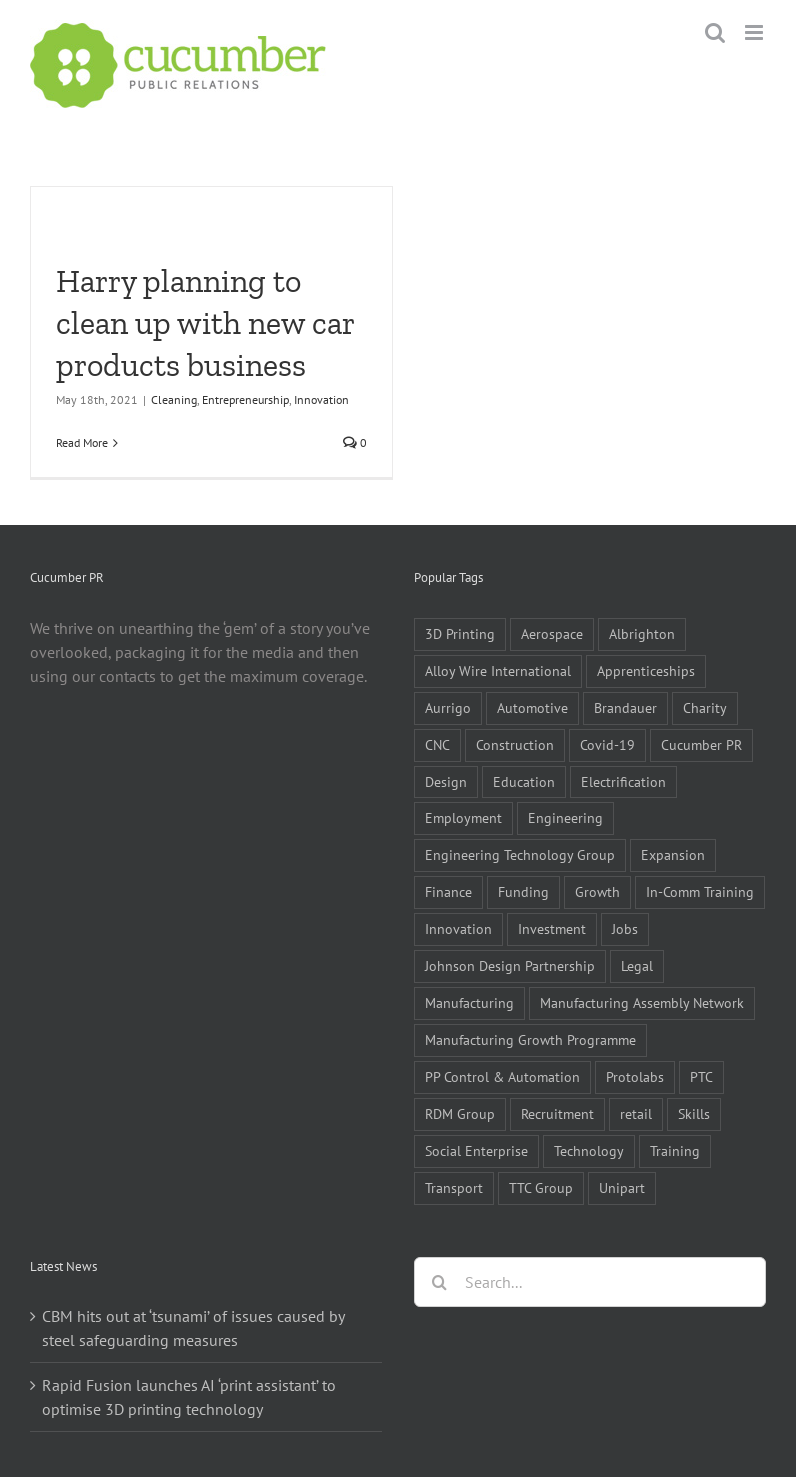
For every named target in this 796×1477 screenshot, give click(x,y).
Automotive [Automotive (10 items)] (532, 707)
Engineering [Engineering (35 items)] (565, 817)
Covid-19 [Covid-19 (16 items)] (607, 744)
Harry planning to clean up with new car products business (205, 322)
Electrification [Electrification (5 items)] (623, 781)
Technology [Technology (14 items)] (589, 1150)
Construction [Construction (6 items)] (515, 744)
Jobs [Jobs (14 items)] (625, 928)
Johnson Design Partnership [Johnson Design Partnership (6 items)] (510, 965)
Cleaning (174, 399)
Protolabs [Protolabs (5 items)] (635, 1076)
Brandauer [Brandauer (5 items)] (625, 707)
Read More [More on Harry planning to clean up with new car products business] (82, 442)
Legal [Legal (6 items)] (637, 965)
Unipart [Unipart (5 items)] (622, 1187)
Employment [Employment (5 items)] (463, 817)
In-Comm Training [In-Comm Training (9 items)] (700, 891)
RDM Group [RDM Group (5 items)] (460, 1113)
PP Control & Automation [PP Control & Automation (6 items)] (502, 1076)
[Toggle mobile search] (715, 32)
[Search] (439, 1282)
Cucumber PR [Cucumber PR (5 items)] (701, 744)
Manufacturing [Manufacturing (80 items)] (469, 1002)
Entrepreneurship (245, 399)
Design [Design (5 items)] (446, 781)
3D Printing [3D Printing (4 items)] (460, 633)
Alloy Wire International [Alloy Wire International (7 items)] (498, 670)
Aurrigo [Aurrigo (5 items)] (448, 707)
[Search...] (590, 1282)
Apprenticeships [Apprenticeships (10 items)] (646, 670)
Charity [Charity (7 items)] (705, 707)
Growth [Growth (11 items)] (597, 891)
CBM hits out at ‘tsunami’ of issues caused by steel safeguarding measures (193, 1328)
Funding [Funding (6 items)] (523, 891)
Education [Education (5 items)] (524, 781)
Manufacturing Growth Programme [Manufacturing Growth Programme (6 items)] (530, 1039)
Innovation (321, 399)
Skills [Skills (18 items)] (694, 1113)
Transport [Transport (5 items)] (454, 1187)
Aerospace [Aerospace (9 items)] (552, 633)
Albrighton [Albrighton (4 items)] (642, 633)
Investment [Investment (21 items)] (552, 928)
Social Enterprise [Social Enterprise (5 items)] (476, 1150)
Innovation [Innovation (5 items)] (458, 928)
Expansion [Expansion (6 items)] (673, 854)
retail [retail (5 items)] (636, 1113)
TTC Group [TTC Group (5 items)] (541, 1187)
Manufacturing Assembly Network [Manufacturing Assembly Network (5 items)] (642, 1002)
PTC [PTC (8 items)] (701, 1076)
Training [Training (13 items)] (675, 1150)
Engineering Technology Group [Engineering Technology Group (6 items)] (520, 854)
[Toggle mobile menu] (755, 32)
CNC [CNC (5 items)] (437, 744)
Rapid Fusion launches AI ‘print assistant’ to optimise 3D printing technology (189, 1397)
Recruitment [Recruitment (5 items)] (557, 1113)
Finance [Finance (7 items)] (448, 891)
